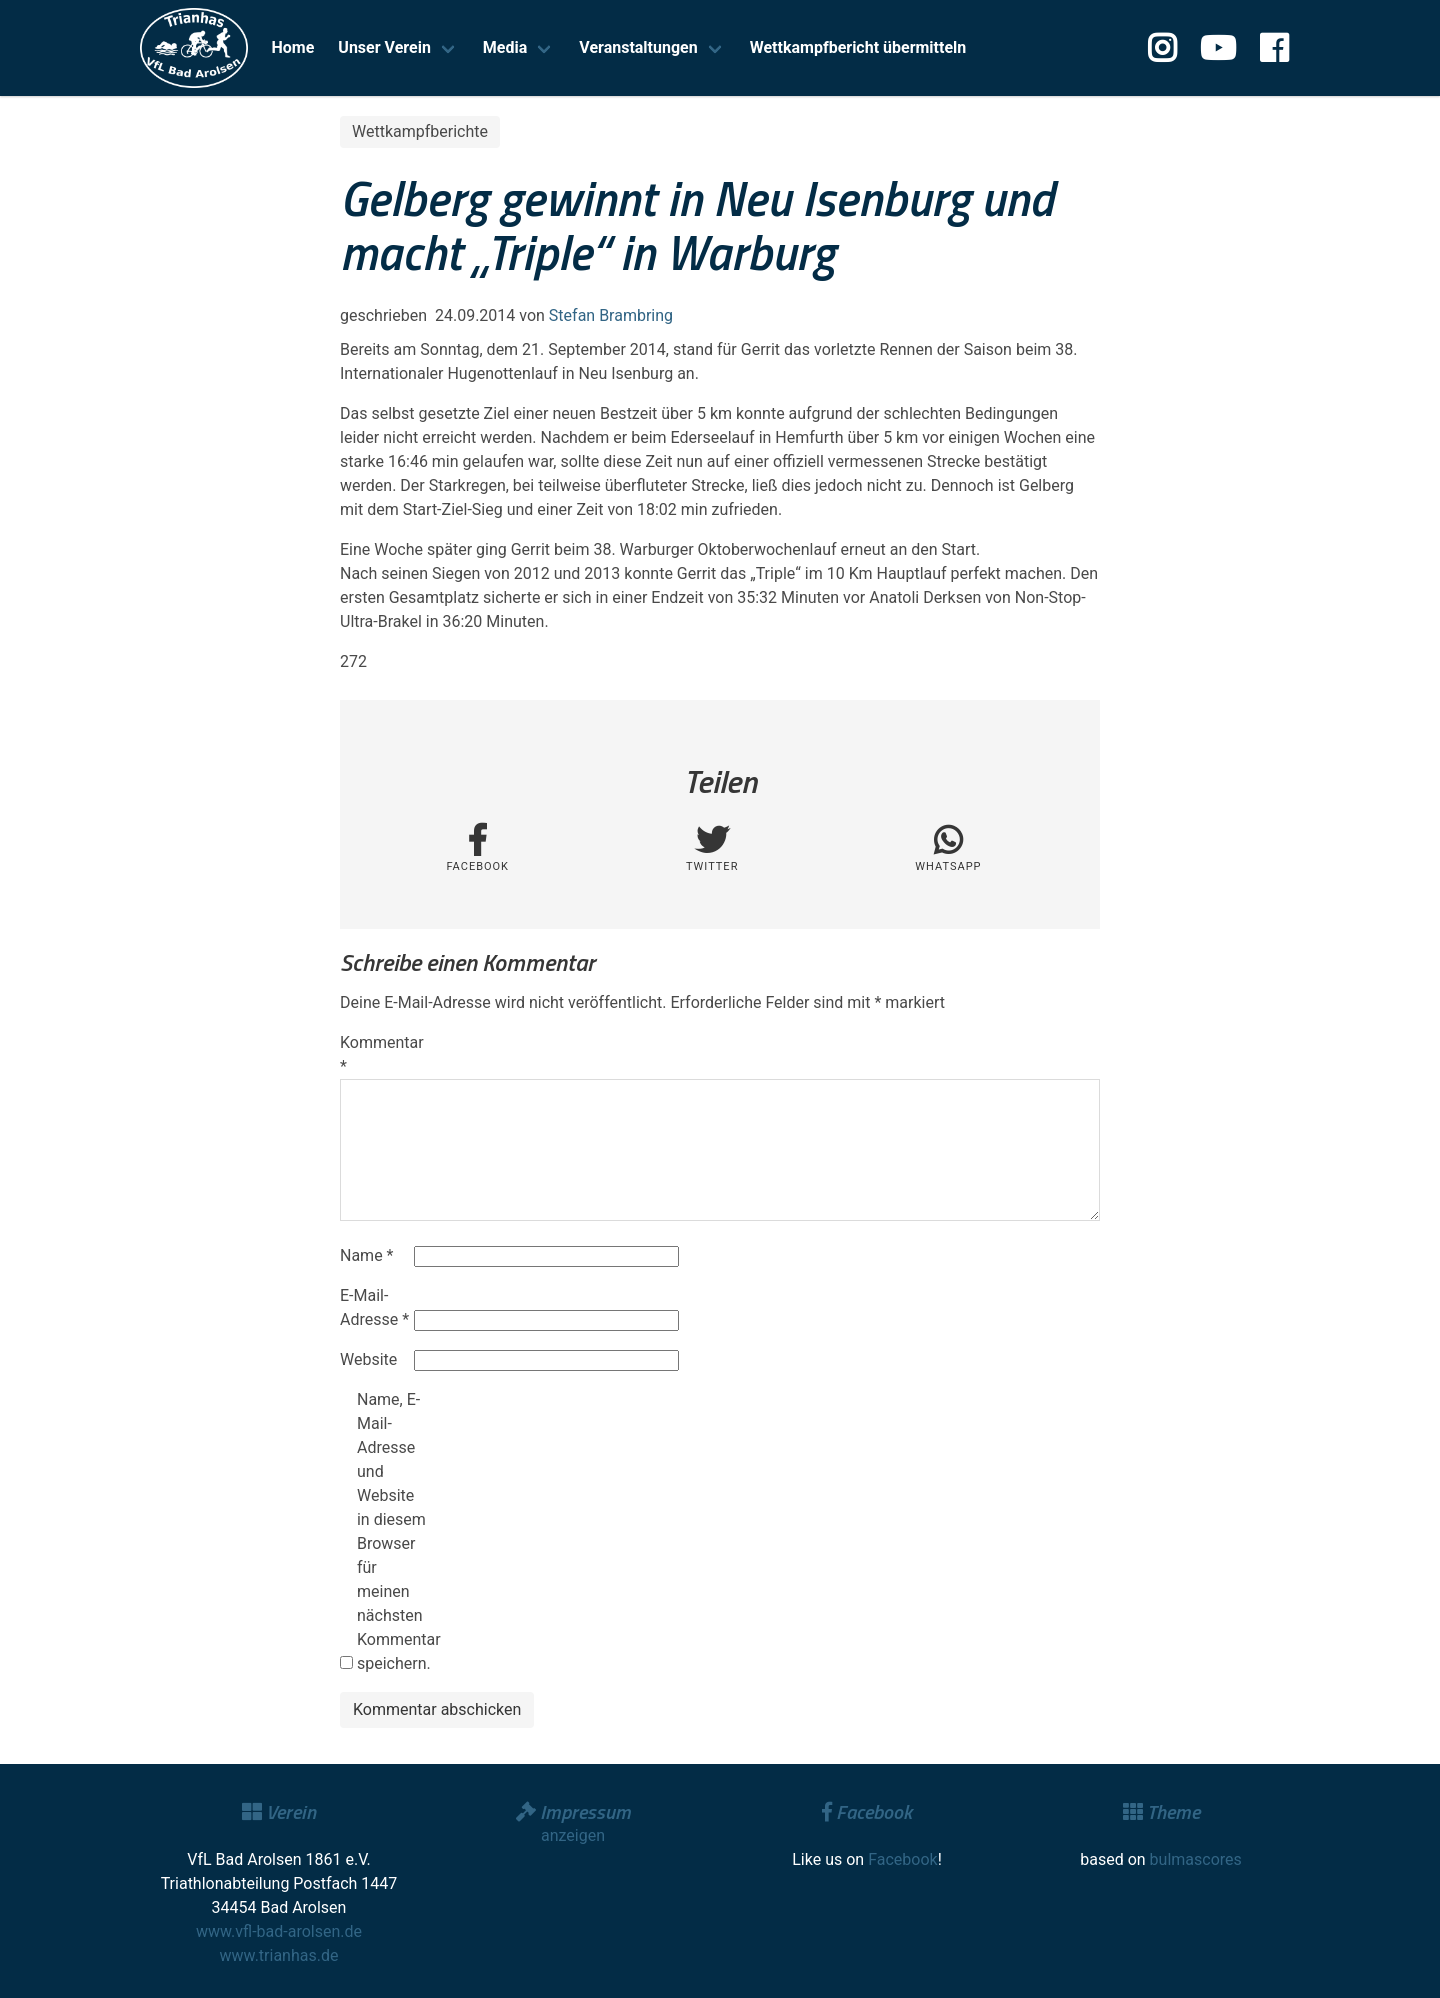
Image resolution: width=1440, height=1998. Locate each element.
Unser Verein (384, 47)
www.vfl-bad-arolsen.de (279, 1931)
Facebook (902, 1859)
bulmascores (1196, 1859)
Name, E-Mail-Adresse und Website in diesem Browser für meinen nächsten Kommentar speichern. (392, 1531)
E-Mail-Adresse (374, 1307)
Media (505, 47)
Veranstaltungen (638, 47)
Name (367, 1255)
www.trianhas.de (279, 1955)
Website (368, 1359)
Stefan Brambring (611, 315)
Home (293, 47)
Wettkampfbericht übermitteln (858, 47)
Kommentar (375, 1054)
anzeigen (573, 1835)
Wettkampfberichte (420, 131)
